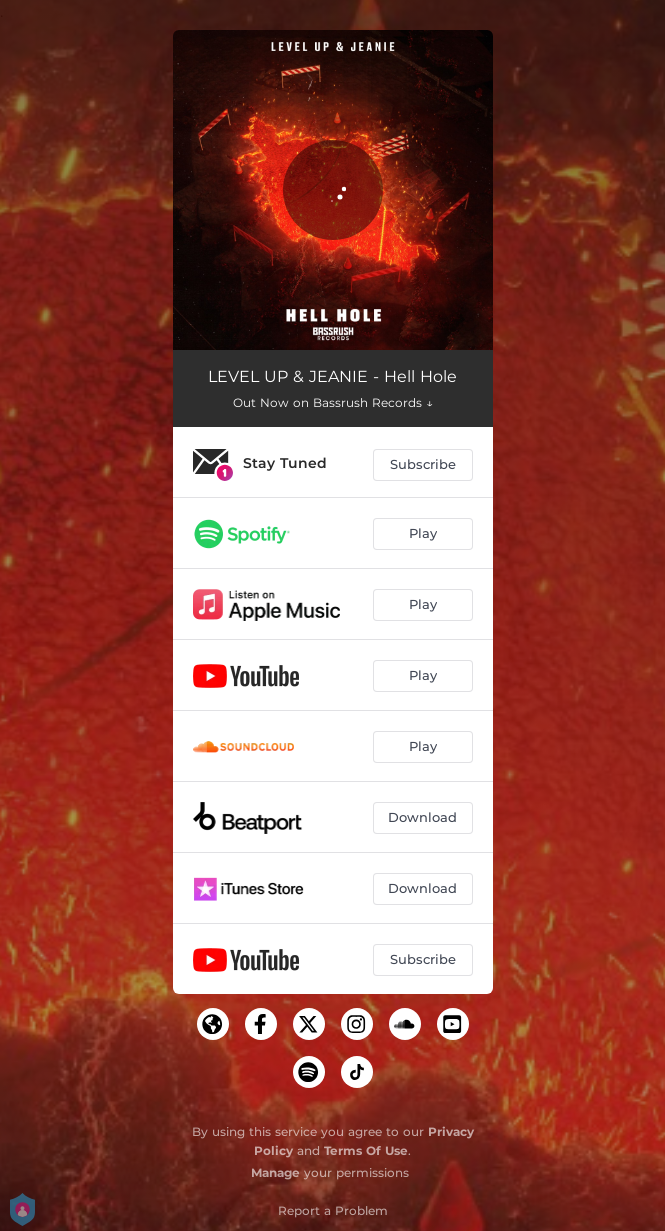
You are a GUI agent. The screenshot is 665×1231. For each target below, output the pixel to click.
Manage (275, 1172)
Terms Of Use (366, 1150)
